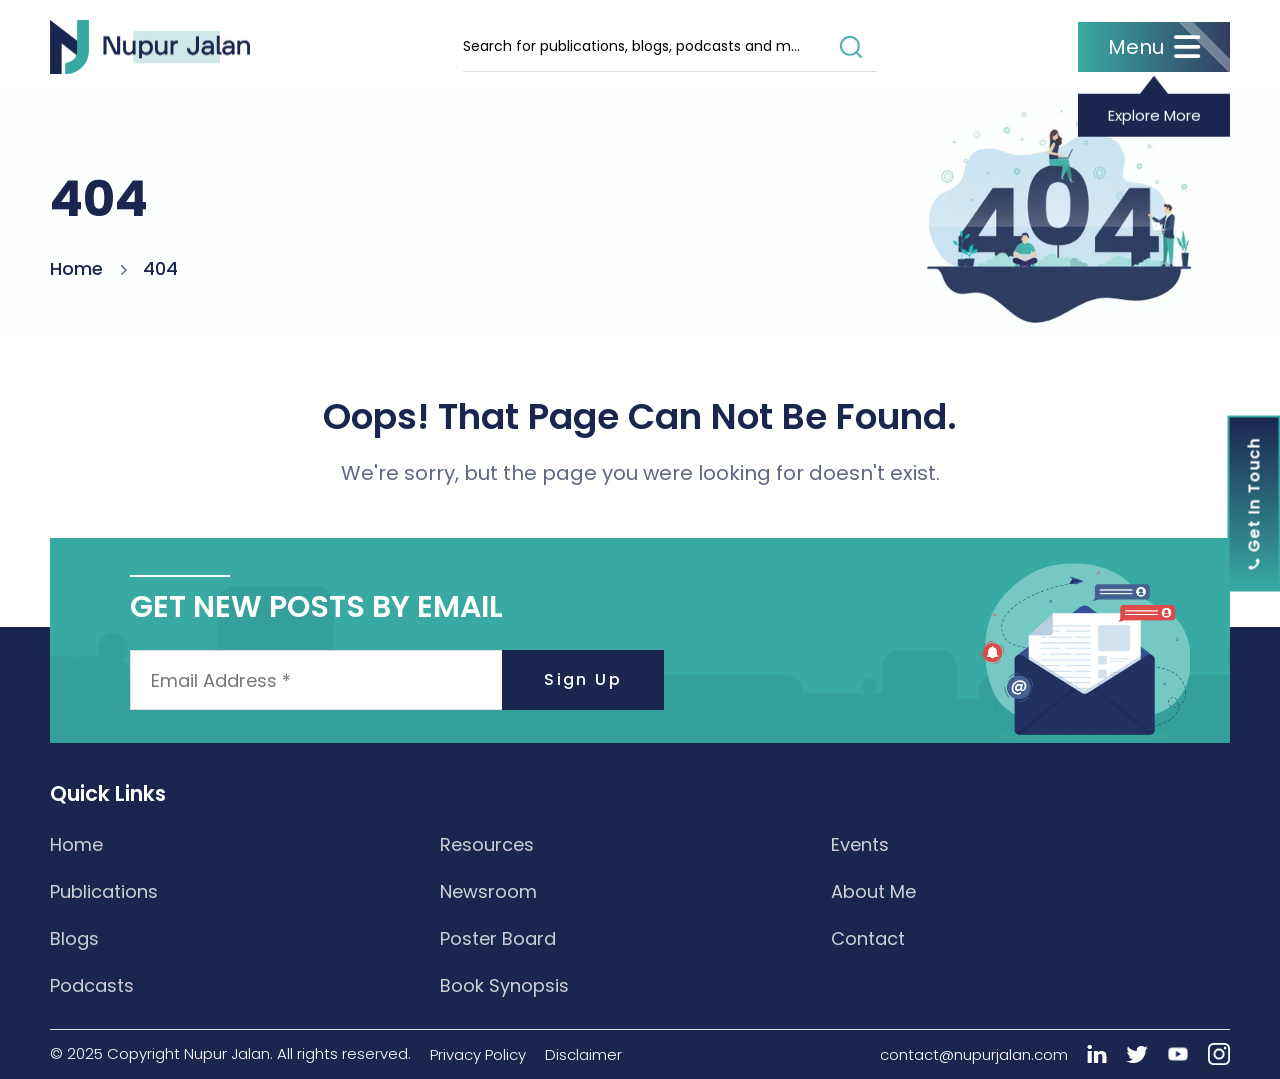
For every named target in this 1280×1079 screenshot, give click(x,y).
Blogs (74, 938)
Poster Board (498, 938)
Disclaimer (583, 1054)
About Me (873, 891)
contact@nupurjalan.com (974, 1054)
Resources (487, 844)
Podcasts (92, 985)
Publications (104, 891)
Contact (868, 938)
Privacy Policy (478, 1054)
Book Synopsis (504, 985)
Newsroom (488, 891)
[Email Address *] (397, 680)
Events (860, 844)
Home (76, 268)
